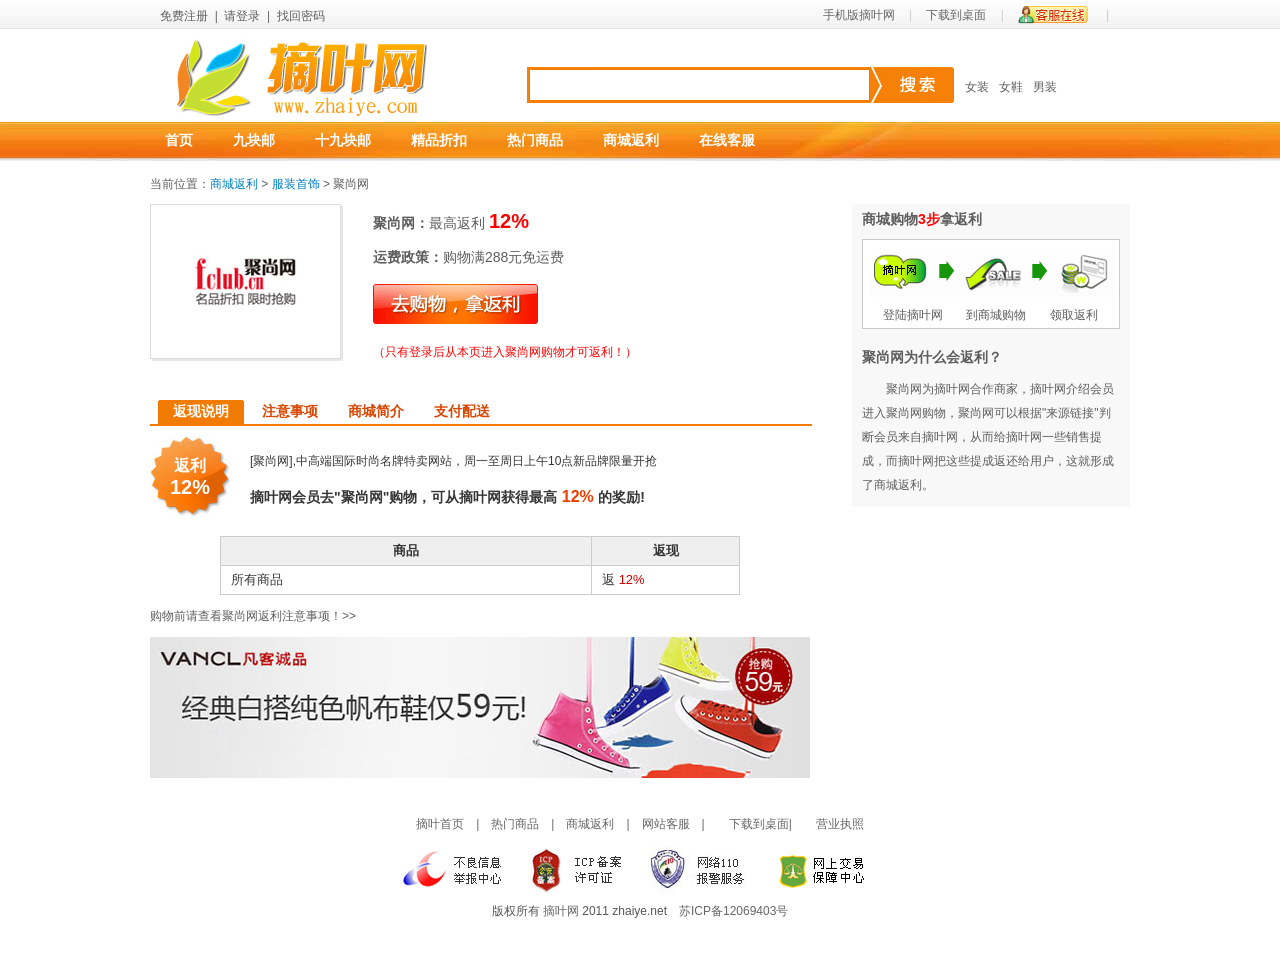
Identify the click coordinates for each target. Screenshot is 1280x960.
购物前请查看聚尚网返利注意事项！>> (253, 616)
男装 (1045, 87)
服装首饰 (296, 184)
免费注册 (184, 16)
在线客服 (727, 140)
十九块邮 (343, 140)
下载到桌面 (956, 15)
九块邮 (254, 140)
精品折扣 (439, 140)
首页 (179, 140)
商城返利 (631, 140)
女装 (977, 87)
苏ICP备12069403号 (733, 911)
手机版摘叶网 (859, 15)
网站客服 (666, 824)
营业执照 (840, 824)
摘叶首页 (440, 824)
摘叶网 (561, 911)
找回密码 (301, 16)
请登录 (242, 16)
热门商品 (535, 140)
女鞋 (1011, 87)
